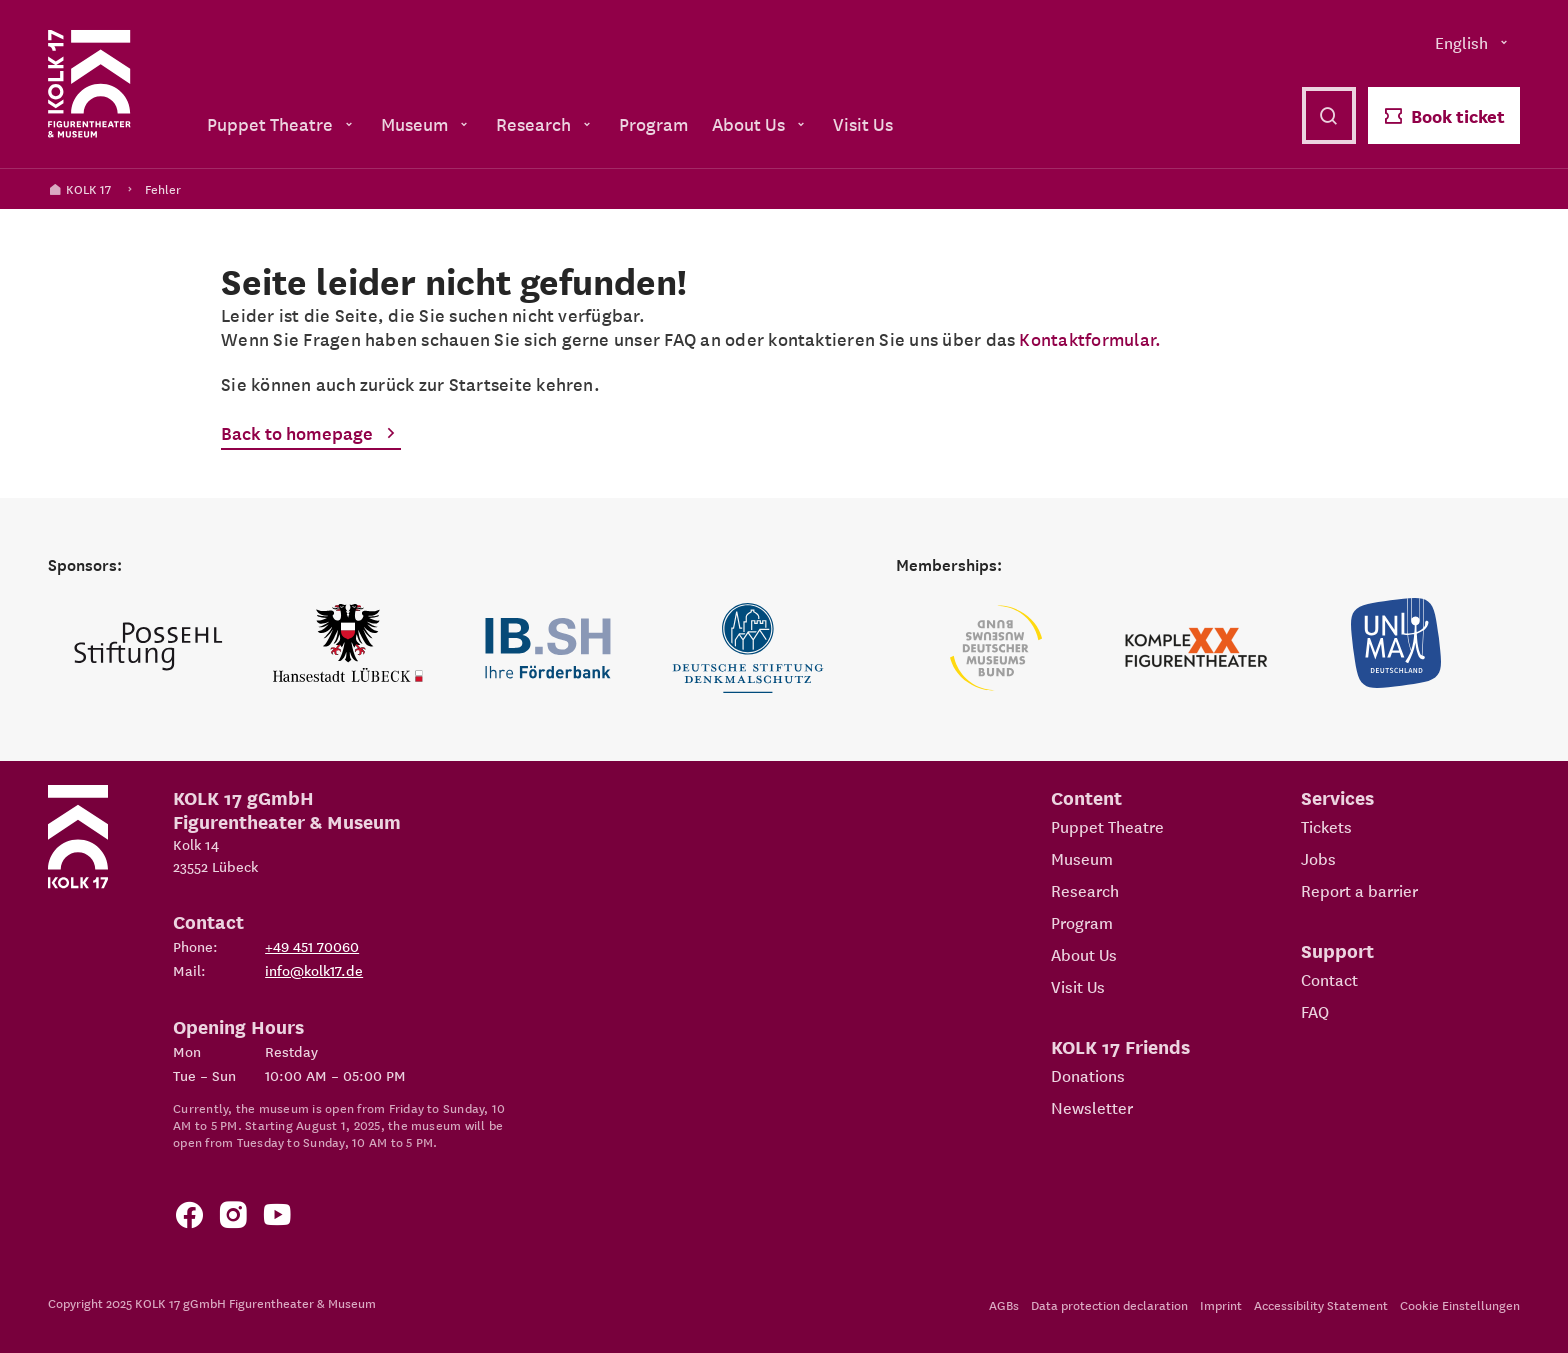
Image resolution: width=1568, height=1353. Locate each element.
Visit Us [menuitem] (863, 123)
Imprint (1221, 1304)
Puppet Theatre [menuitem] (282, 123)
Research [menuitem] (545, 123)
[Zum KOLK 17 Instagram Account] (233, 1218)
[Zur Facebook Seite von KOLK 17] (189, 1218)
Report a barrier (1359, 890)
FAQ (1315, 1011)
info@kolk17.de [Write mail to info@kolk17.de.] (314, 970)
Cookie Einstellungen (1460, 1304)
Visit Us (1078, 986)
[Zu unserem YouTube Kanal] (277, 1218)
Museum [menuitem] (426, 123)
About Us (1084, 954)
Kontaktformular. (1090, 338)
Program (1082, 922)
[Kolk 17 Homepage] (89, 84)
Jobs (1318, 858)
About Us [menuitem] (760, 123)
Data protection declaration (1109, 1304)
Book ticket (1444, 115)
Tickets (1326, 826)
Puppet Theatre (1107, 826)
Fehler (163, 188)
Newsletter (1092, 1107)
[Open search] (1329, 115)
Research (1085, 890)
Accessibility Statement (1321, 1304)
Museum (1082, 858)
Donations (1088, 1075)
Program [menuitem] (653, 123)
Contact (1329, 979)
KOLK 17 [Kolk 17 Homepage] (79, 188)
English (1473, 42)
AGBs (1004, 1304)
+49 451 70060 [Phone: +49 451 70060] (312, 946)
